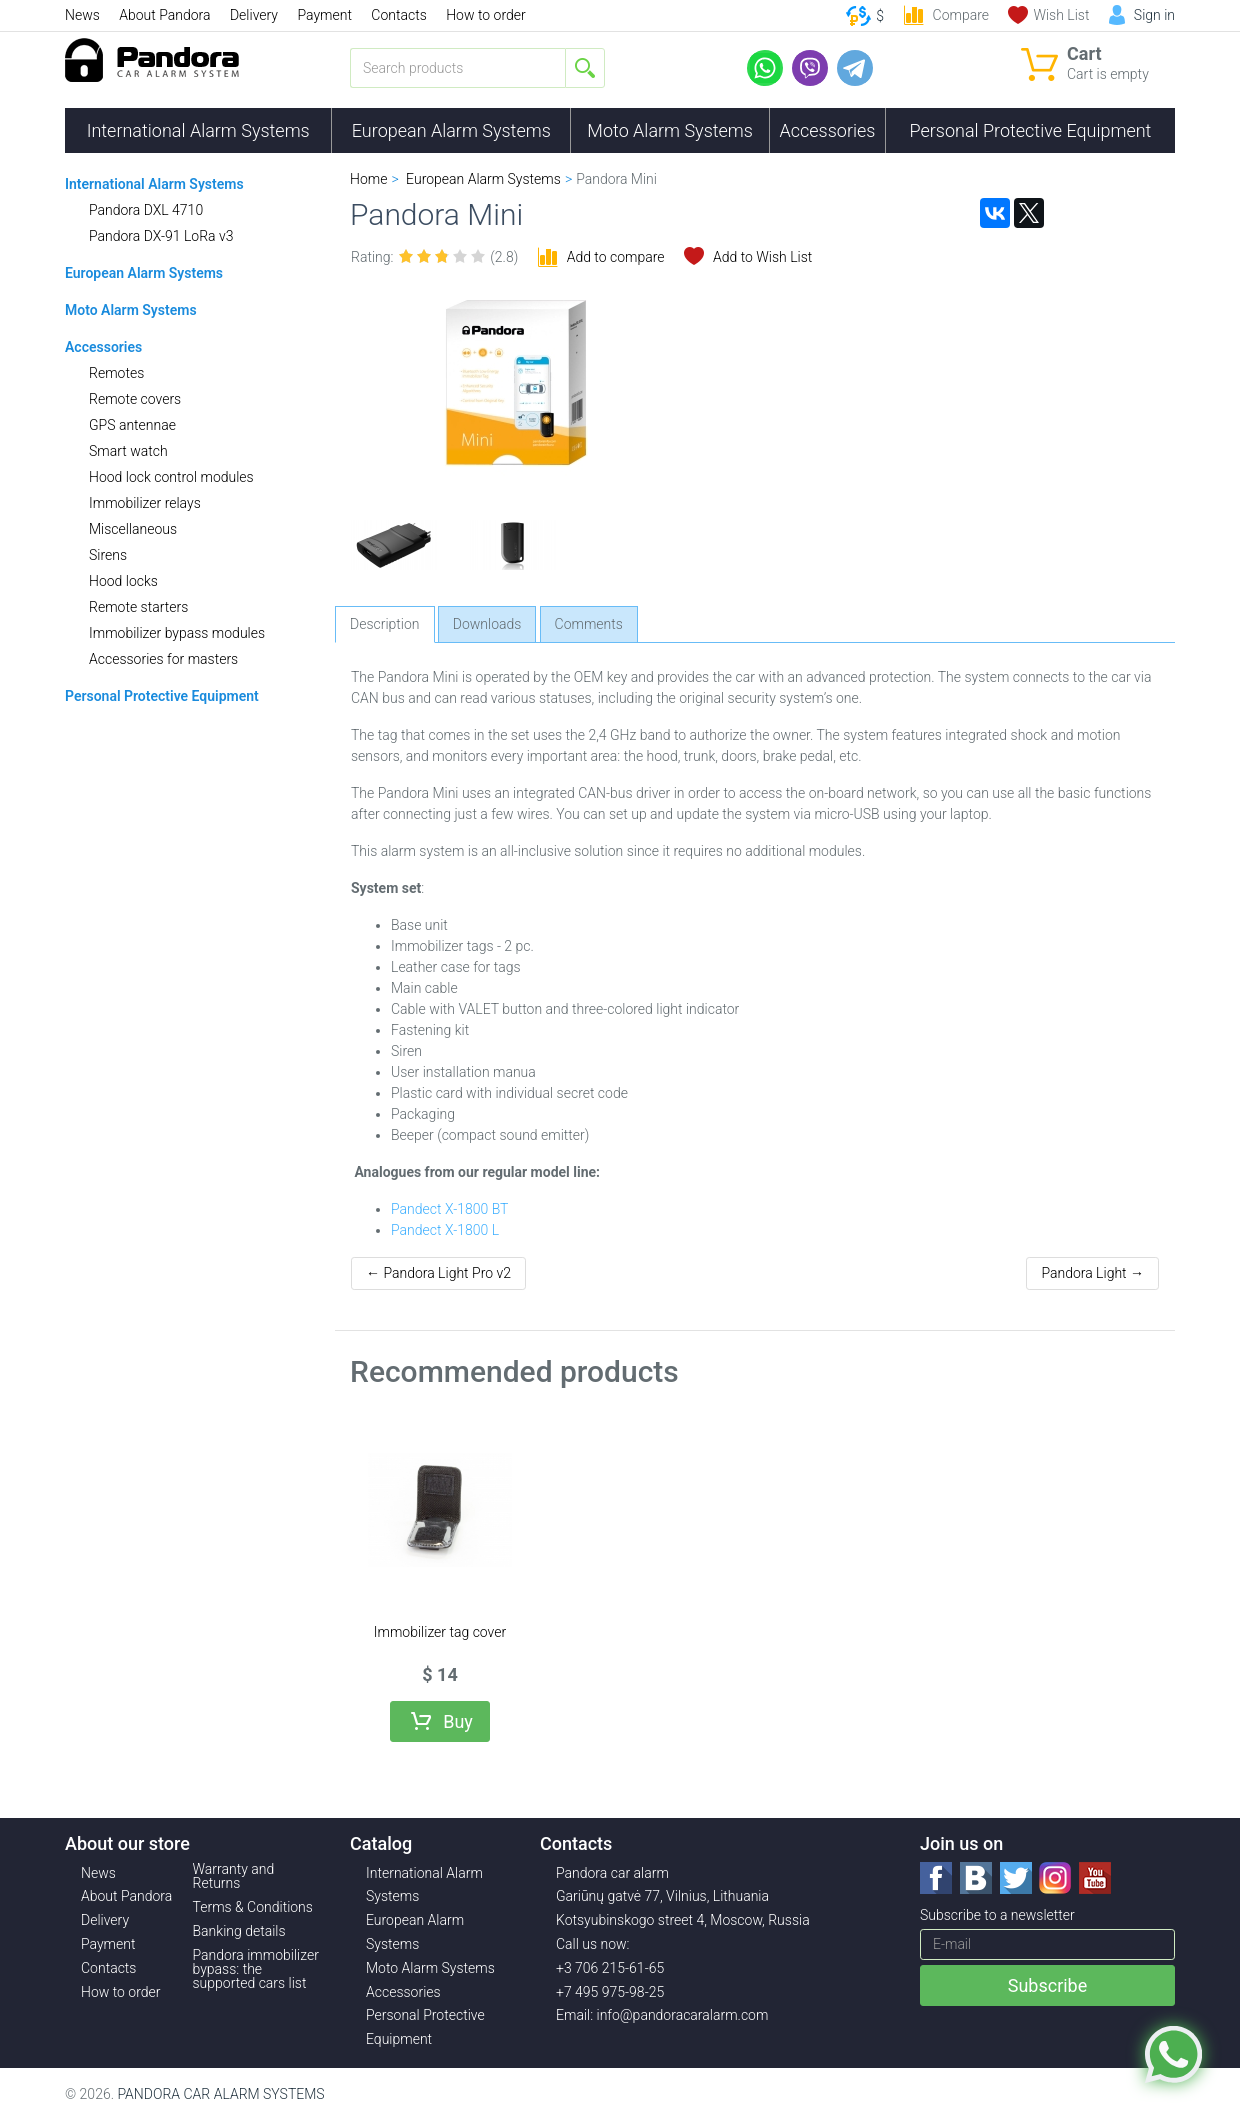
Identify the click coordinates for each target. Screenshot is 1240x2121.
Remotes (116, 373)
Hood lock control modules (171, 477)
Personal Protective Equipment (1030, 130)
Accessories (828, 130)
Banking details (239, 1931)
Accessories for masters (163, 659)
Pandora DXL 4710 (146, 210)
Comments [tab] (589, 624)
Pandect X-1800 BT (449, 1209)
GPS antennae (132, 425)
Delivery (254, 15)
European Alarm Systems (451, 130)
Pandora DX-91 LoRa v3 (161, 236)
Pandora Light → (1092, 1273)
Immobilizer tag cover (440, 1632)
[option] (394, 545)
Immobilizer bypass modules (177, 633)
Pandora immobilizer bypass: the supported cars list (256, 1969)
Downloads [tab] (487, 624)
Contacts (398, 15)
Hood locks (123, 581)
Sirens (108, 555)
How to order (486, 15)
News (82, 15)
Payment (324, 15)
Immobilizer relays (145, 503)
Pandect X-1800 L (445, 1230)
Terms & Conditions (253, 1907)
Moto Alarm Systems (670, 130)
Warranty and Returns (234, 1876)
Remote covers (135, 399)
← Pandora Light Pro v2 (438, 1273)
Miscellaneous (133, 529)
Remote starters (138, 607)
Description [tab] (385, 624)
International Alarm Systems (198, 130)
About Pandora (164, 15)
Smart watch (128, 451)
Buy (458, 1721)
